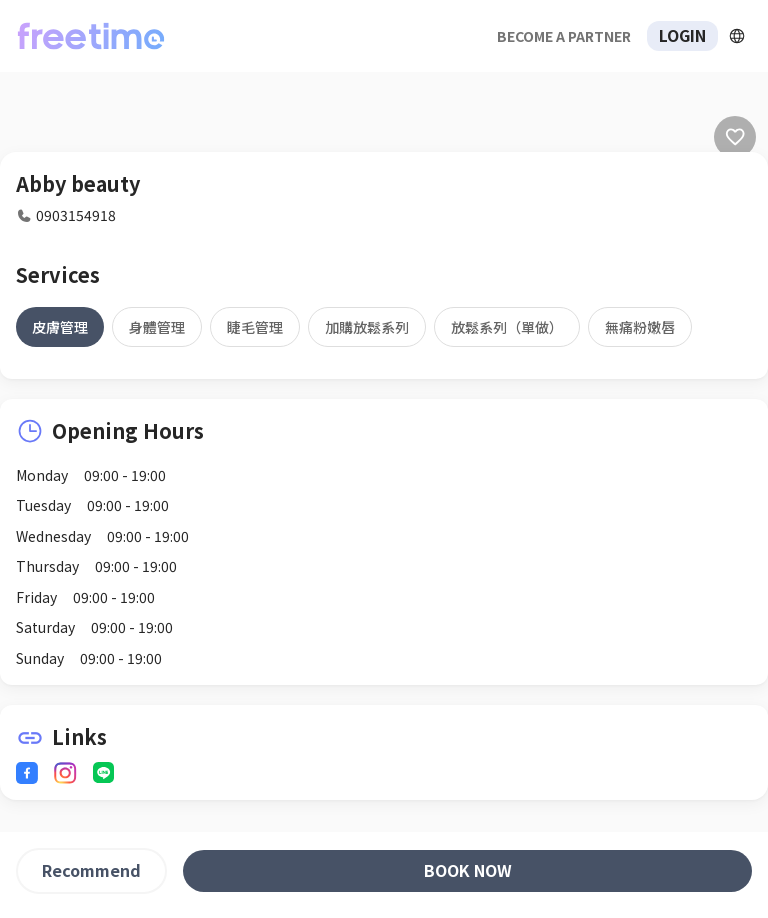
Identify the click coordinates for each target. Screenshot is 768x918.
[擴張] (737, 36)
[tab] (60, 327)
